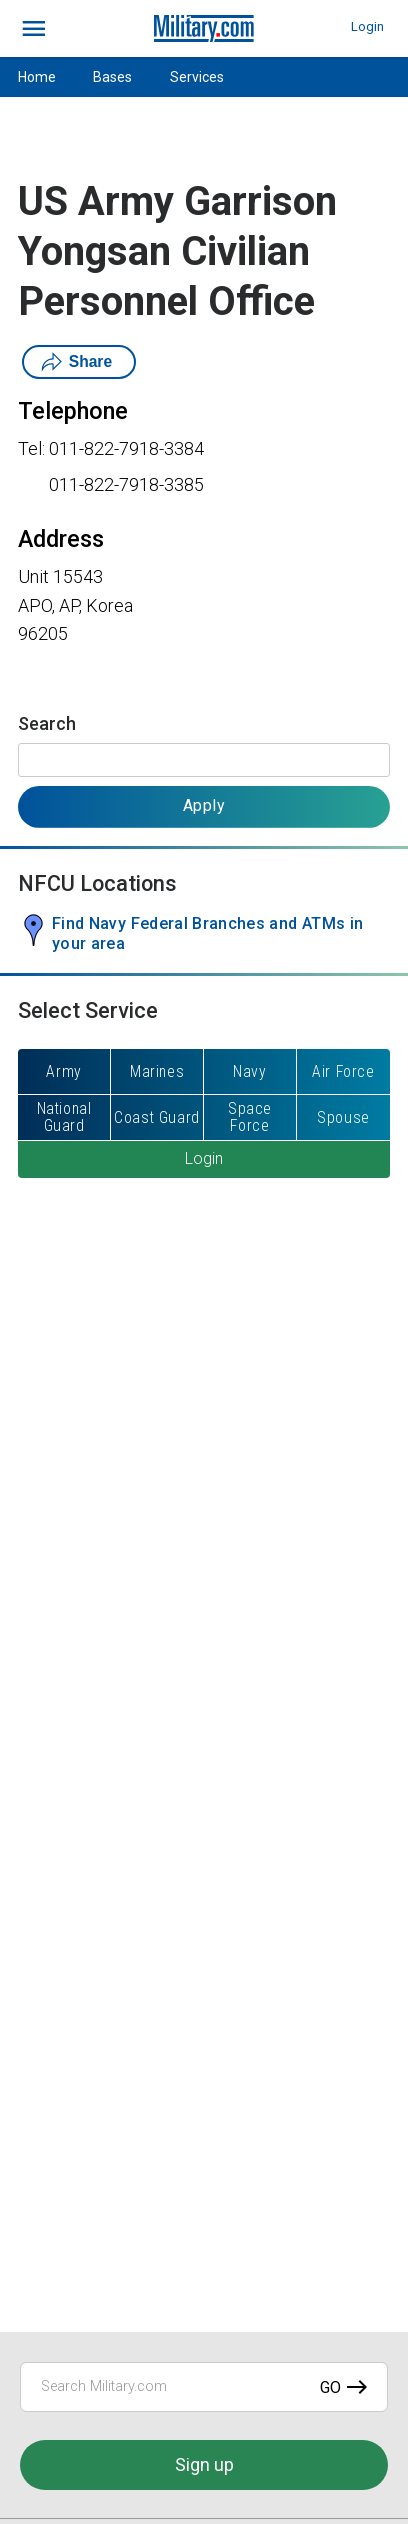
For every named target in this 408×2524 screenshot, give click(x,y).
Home (37, 77)
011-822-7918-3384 (126, 448)
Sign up (204, 2464)
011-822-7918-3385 (126, 484)
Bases (112, 77)
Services (197, 77)
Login (367, 26)
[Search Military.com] (204, 2387)
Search (47, 723)
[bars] (34, 29)
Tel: (31, 448)
